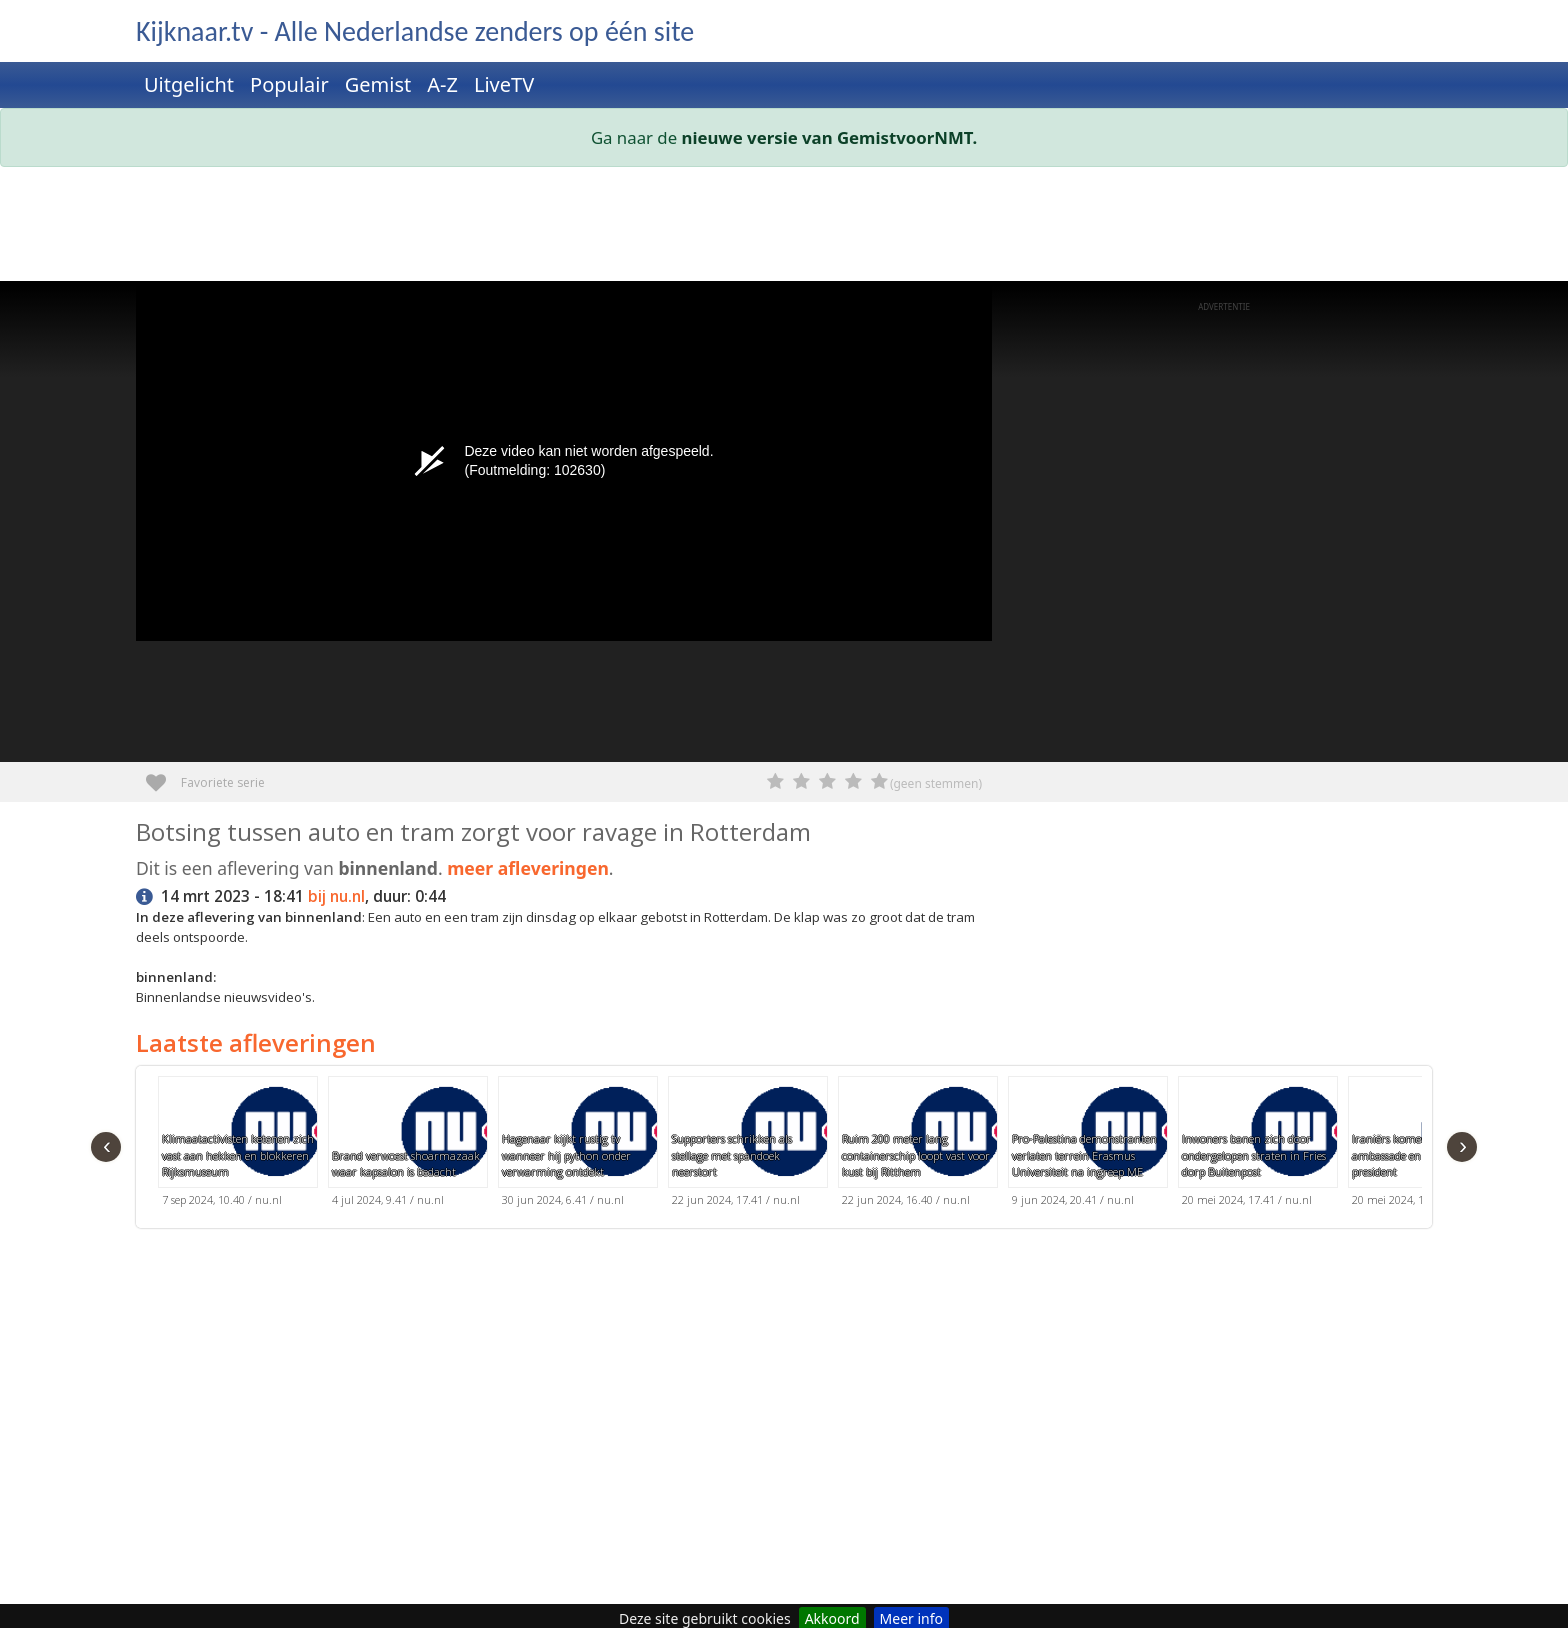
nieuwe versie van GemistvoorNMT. (830, 137)
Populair (289, 84)
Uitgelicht (189, 84)
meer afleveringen (528, 868)
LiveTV (504, 84)
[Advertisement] (736, 228)
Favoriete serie (163, 775)
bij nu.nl (336, 896)
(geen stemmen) (936, 783)
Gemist (378, 84)
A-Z (442, 84)
